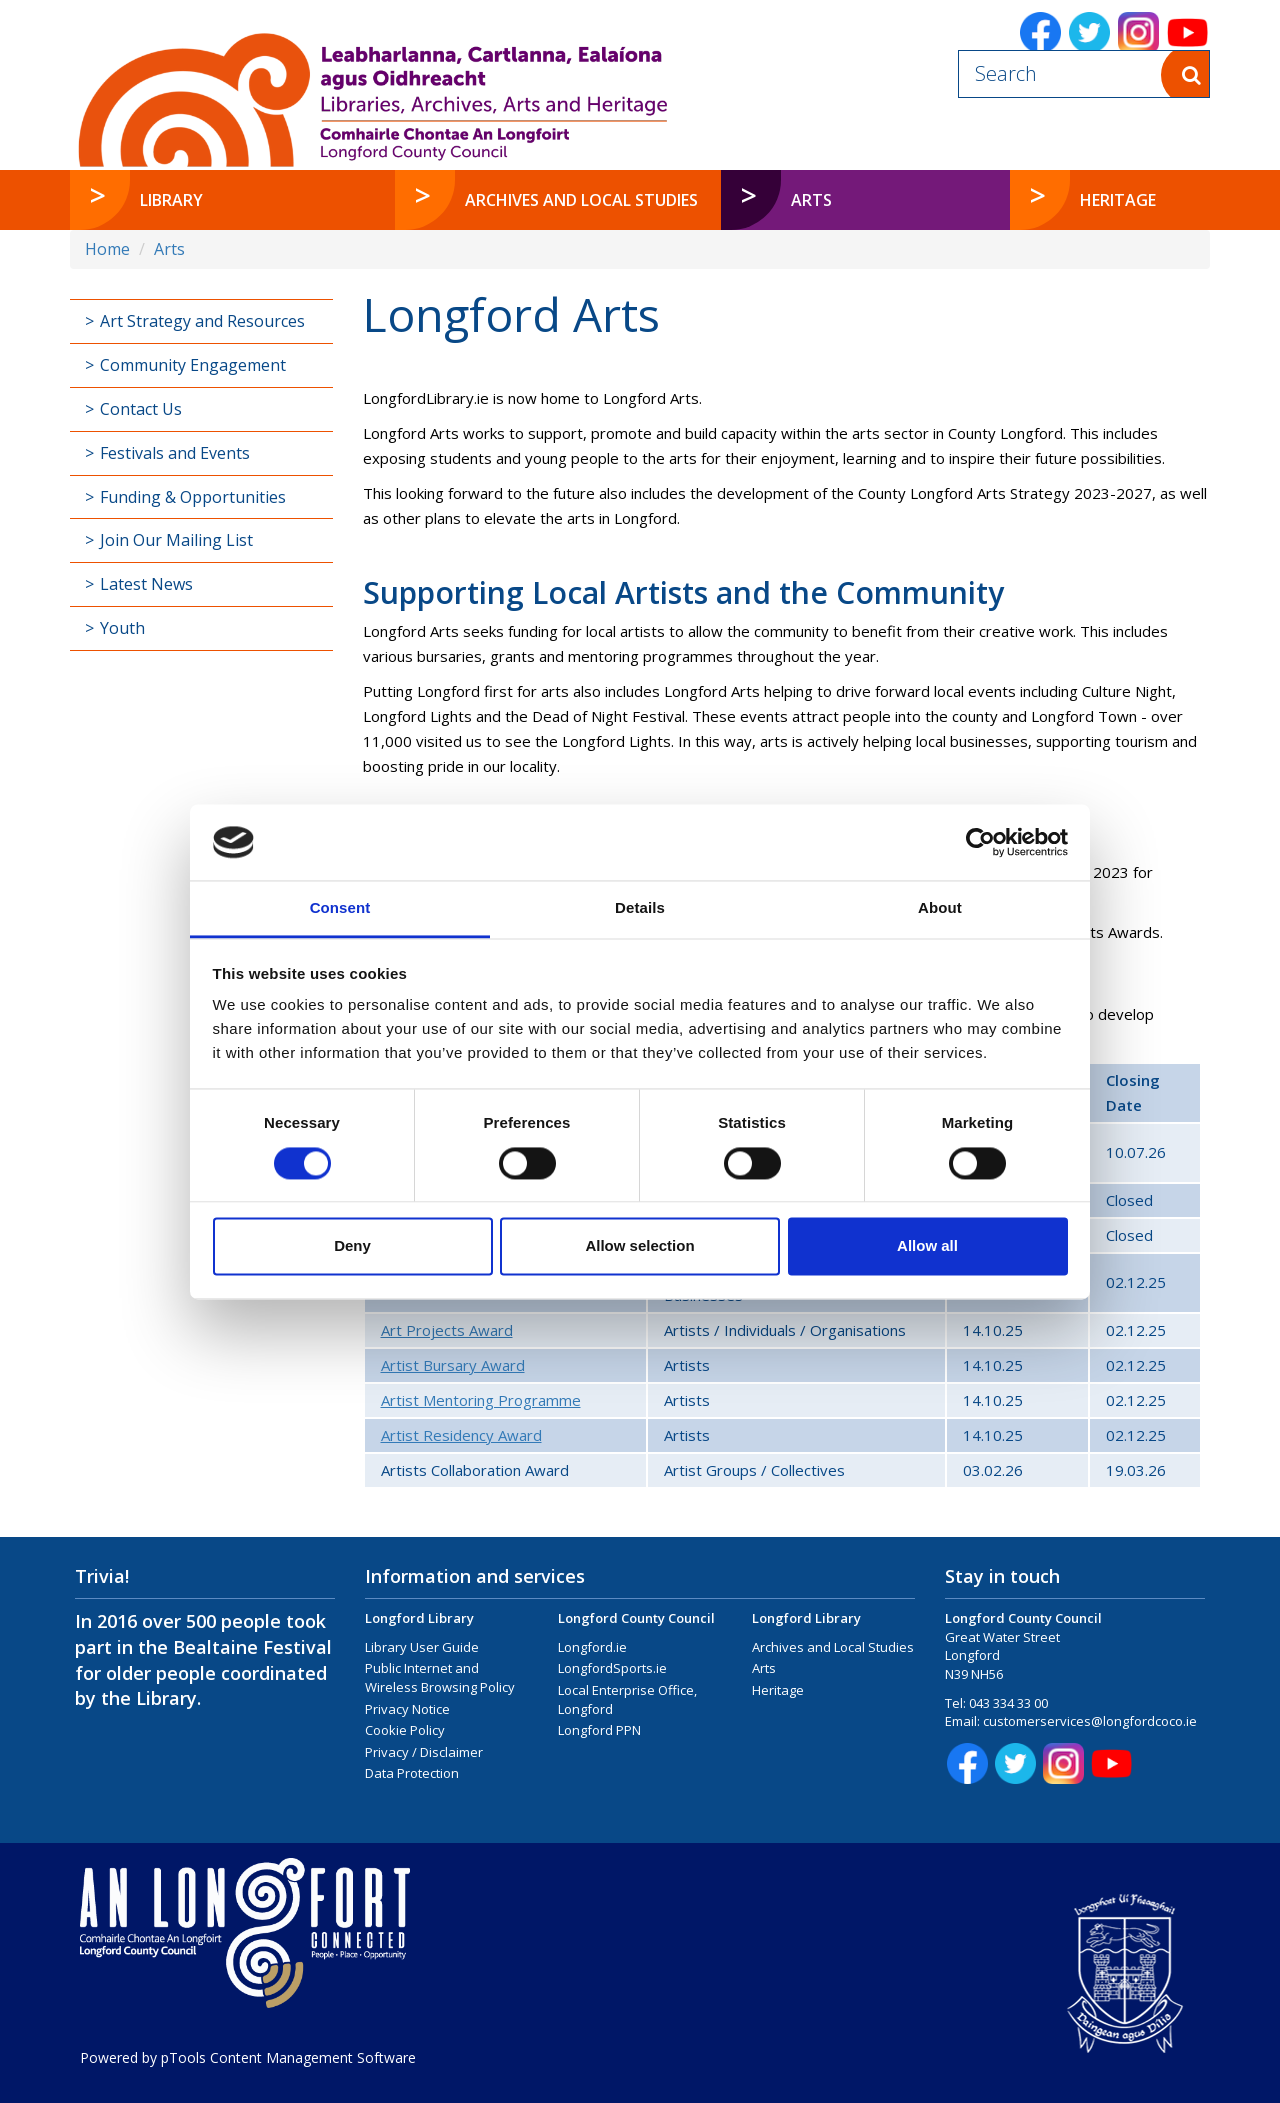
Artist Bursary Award (453, 1365)
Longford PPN (599, 1730)
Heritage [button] (1118, 200)
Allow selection (639, 1246)
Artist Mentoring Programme (481, 1400)
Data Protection (412, 1773)
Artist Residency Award (461, 1435)
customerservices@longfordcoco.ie (1090, 1721)
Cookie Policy (405, 1730)
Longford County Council (636, 1618)
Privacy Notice (407, 1709)
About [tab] (940, 908)
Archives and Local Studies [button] (581, 200)
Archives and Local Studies (833, 1647)
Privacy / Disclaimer (424, 1752)
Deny (352, 1246)
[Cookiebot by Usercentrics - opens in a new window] (980, 842)
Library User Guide (422, 1647)
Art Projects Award (447, 1330)
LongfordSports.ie (612, 1668)
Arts (169, 249)
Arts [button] (853, 199)
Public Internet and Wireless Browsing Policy (440, 1677)
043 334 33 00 (1008, 1703)
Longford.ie (592, 1647)
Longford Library (419, 1618)
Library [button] (171, 200)
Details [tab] (640, 908)
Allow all (927, 1246)
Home (107, 249)
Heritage (778, 1690)
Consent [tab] (340, 908)
